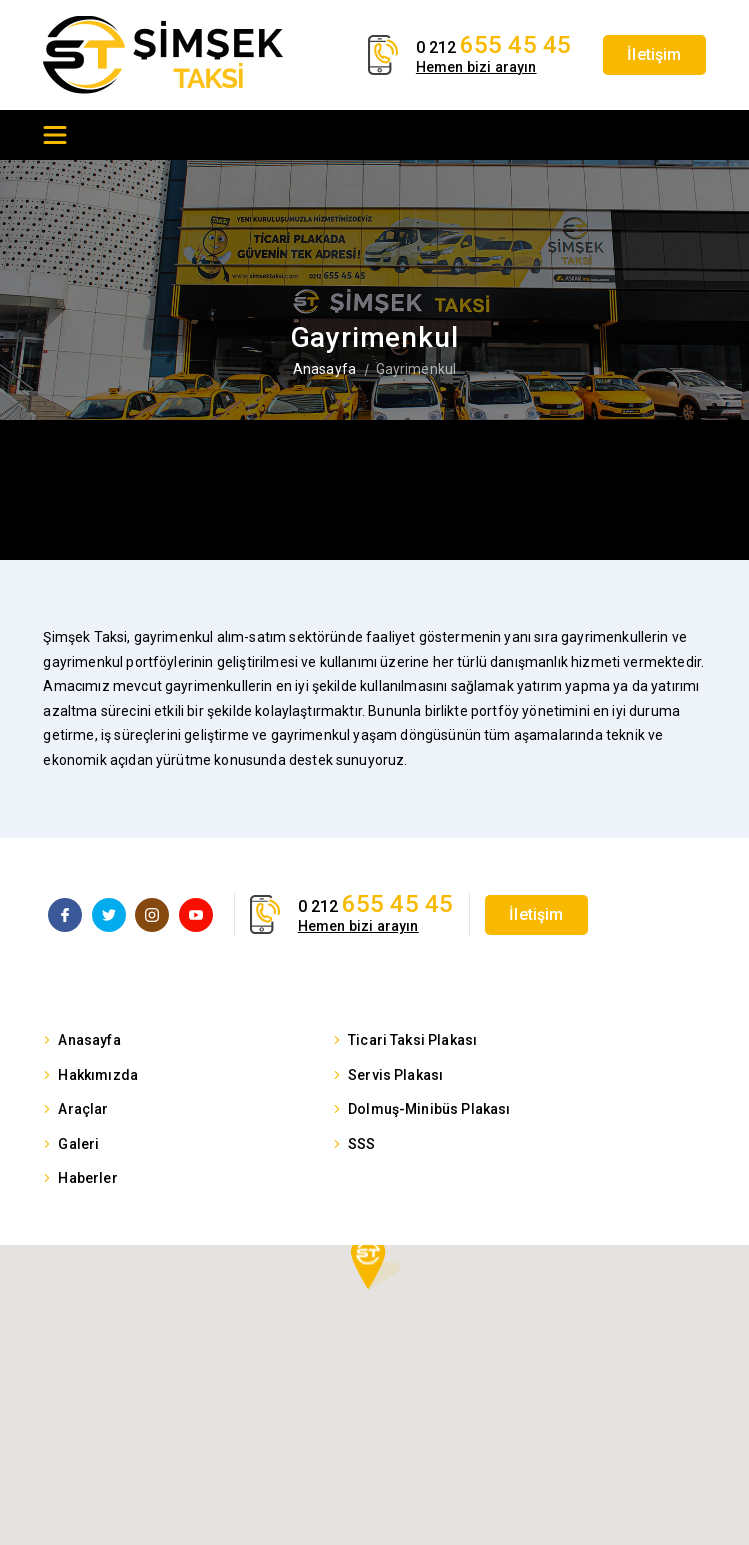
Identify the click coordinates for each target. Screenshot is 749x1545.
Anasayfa (324, 369)
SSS (361, 1144)
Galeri (78, 1144)
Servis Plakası (395, 1075)
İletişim (654, 54)
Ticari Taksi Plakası (412, 1040)
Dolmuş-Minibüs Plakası (429, 1109)
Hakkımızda (98, 1075)
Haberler (87, 1178)
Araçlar (83, 1109)
